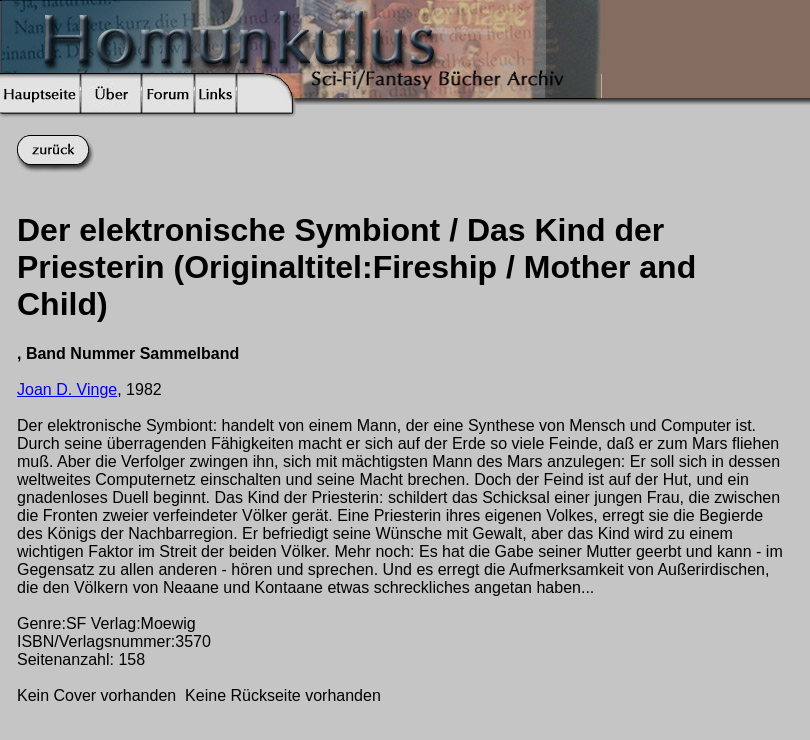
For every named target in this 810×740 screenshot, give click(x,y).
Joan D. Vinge (67, 389)
